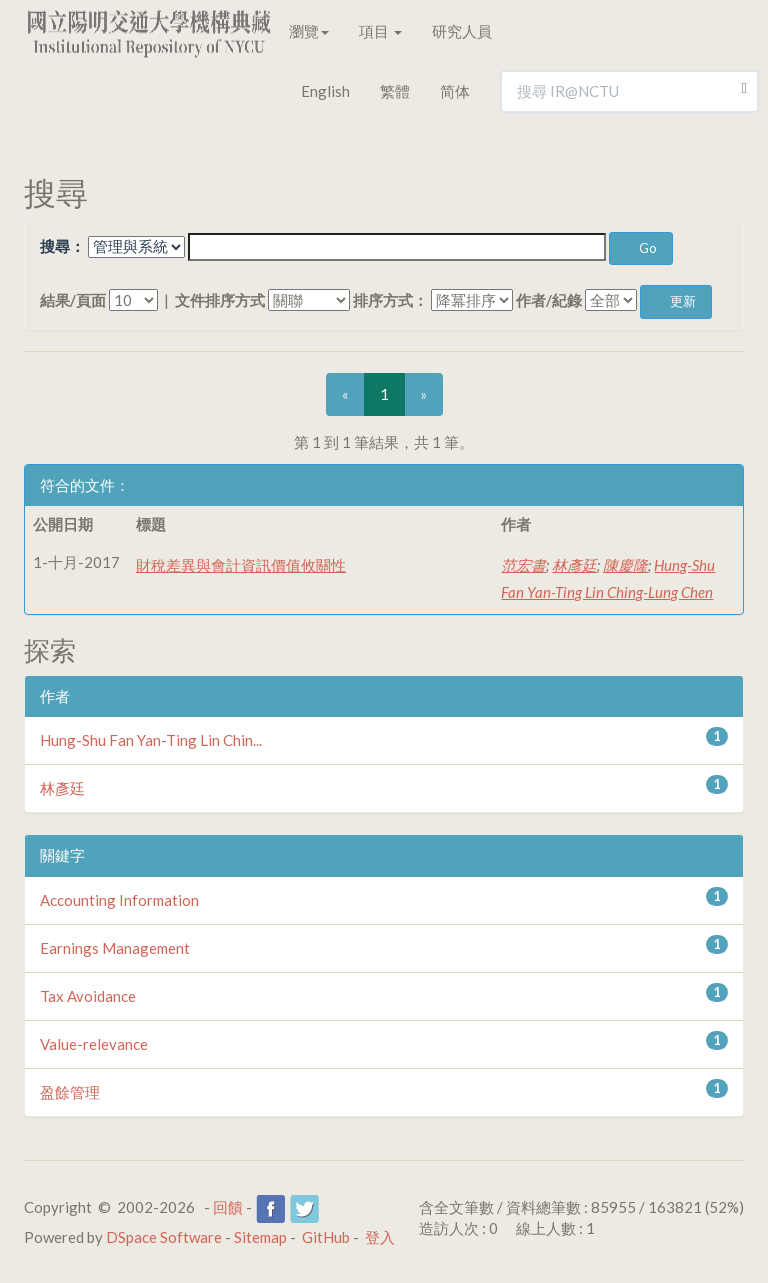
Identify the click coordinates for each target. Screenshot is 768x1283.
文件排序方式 (220, 300)
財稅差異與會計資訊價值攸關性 (241, 565)
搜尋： (62, 246)
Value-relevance (94, 1044)
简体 (455, 91)
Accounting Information (119, 900)
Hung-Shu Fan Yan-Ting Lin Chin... (151, 740)
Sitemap (260, 1237)
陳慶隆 (625, 565)
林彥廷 (574, 565)
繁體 (395, 91)
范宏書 (523, 565)
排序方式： (390, 300)
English (325, 91)
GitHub (326, 1237)
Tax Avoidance (88, 996)
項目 (380, 31)
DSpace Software (164, 1237)
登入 (380, 1237)
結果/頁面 (73, 300)
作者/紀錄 (549, 300)
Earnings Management (115, 948)
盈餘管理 (70, 1092)
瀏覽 (309, 31)
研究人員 (462, 31)
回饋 (228, 1207)
